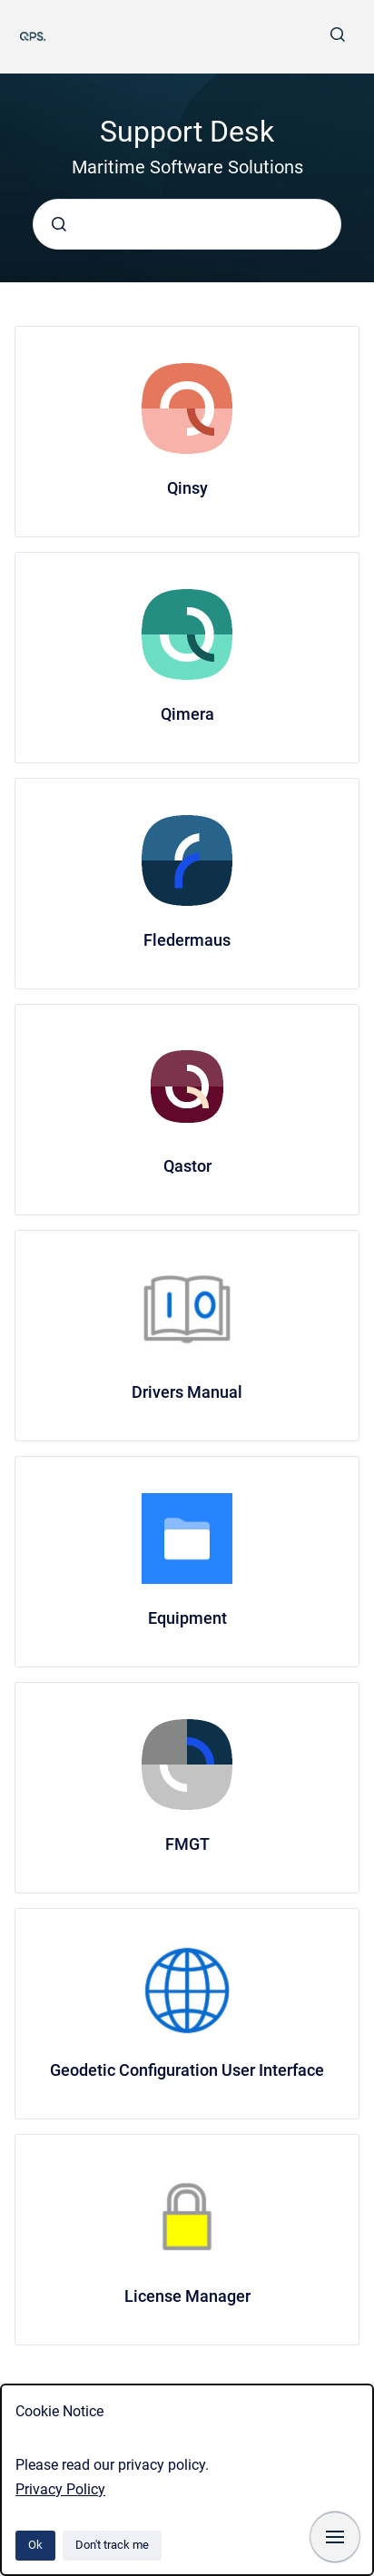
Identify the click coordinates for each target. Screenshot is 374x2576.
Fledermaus (187, 939)
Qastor (187, 1165)
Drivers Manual (187, 1391)
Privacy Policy (60, 2489)
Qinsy (187, 487)
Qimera (187, 713)
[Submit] (59, 224)
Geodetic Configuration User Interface (187, 2069)
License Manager (187, 2296)
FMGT (187, 1843)
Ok (35, 2544)
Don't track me (112, 2544)
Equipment (187, 1617)
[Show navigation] (334, 2536)
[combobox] (187, 224)
